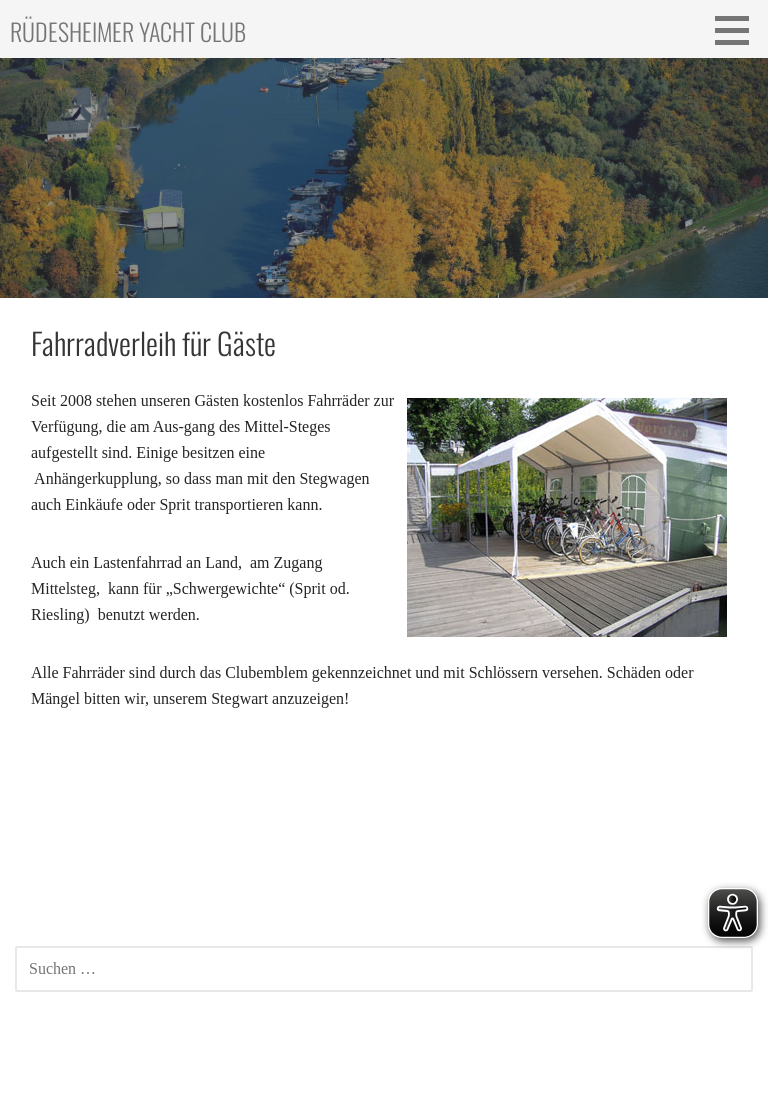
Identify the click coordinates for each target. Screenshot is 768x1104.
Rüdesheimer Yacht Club (128, 31)
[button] (739, 30)
